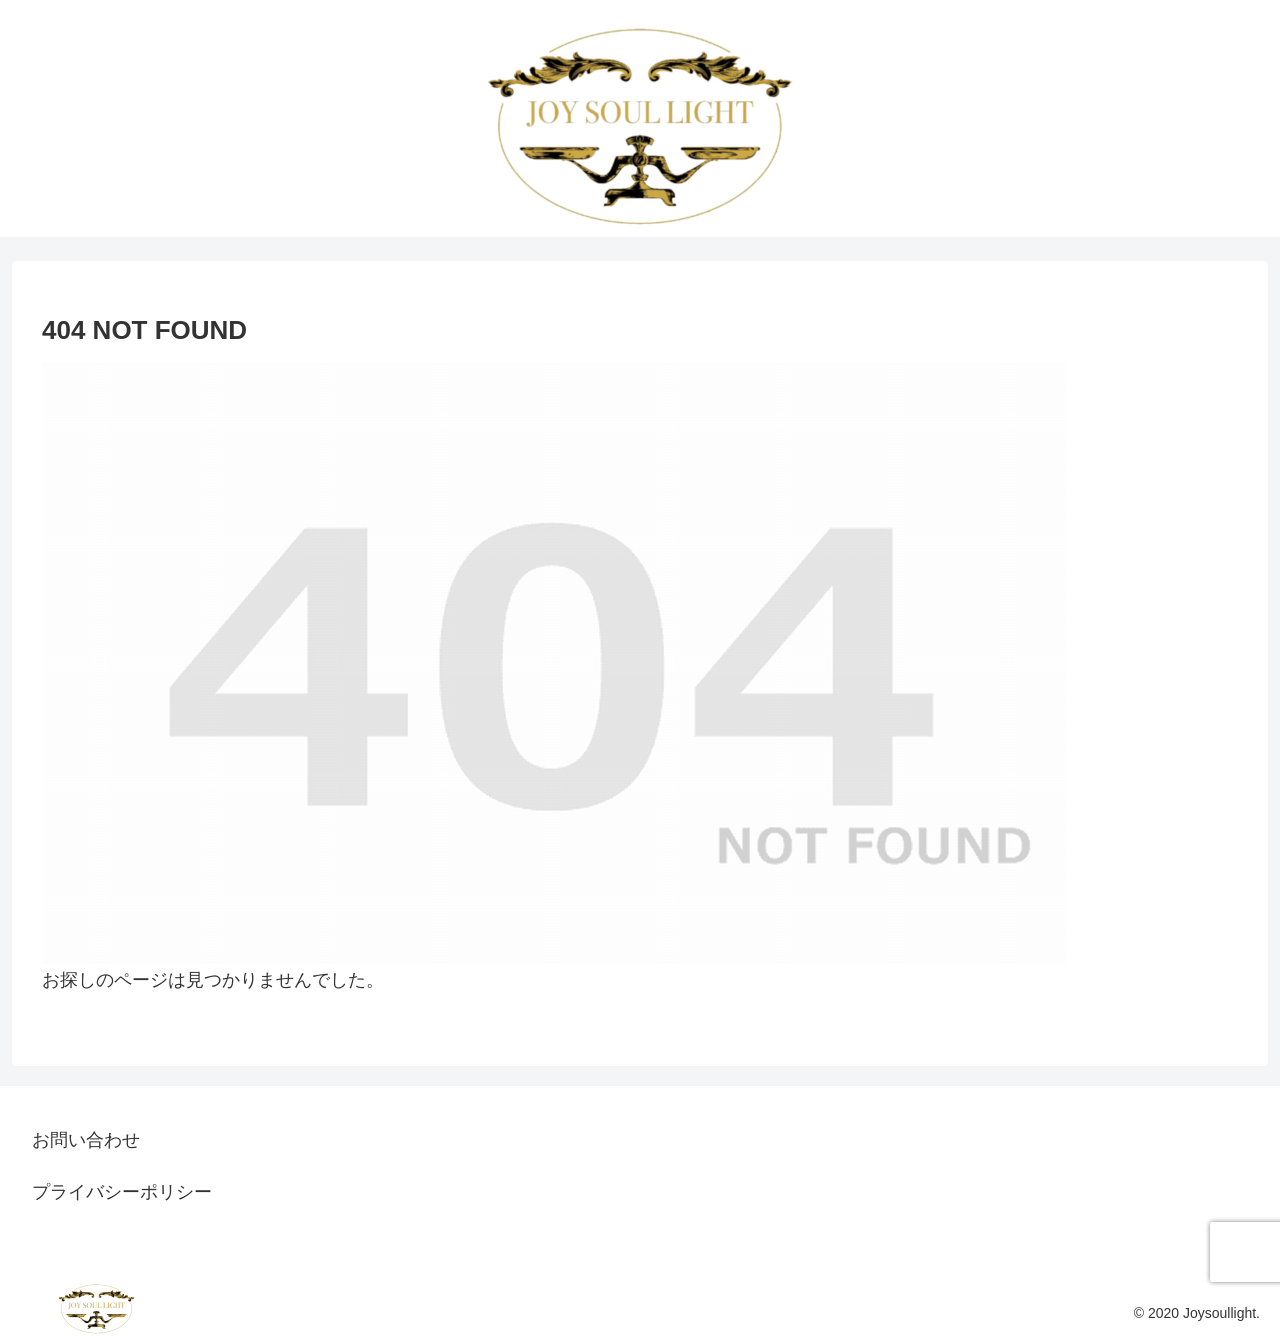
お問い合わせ (86, 1140)
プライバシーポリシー (122, 1192)
